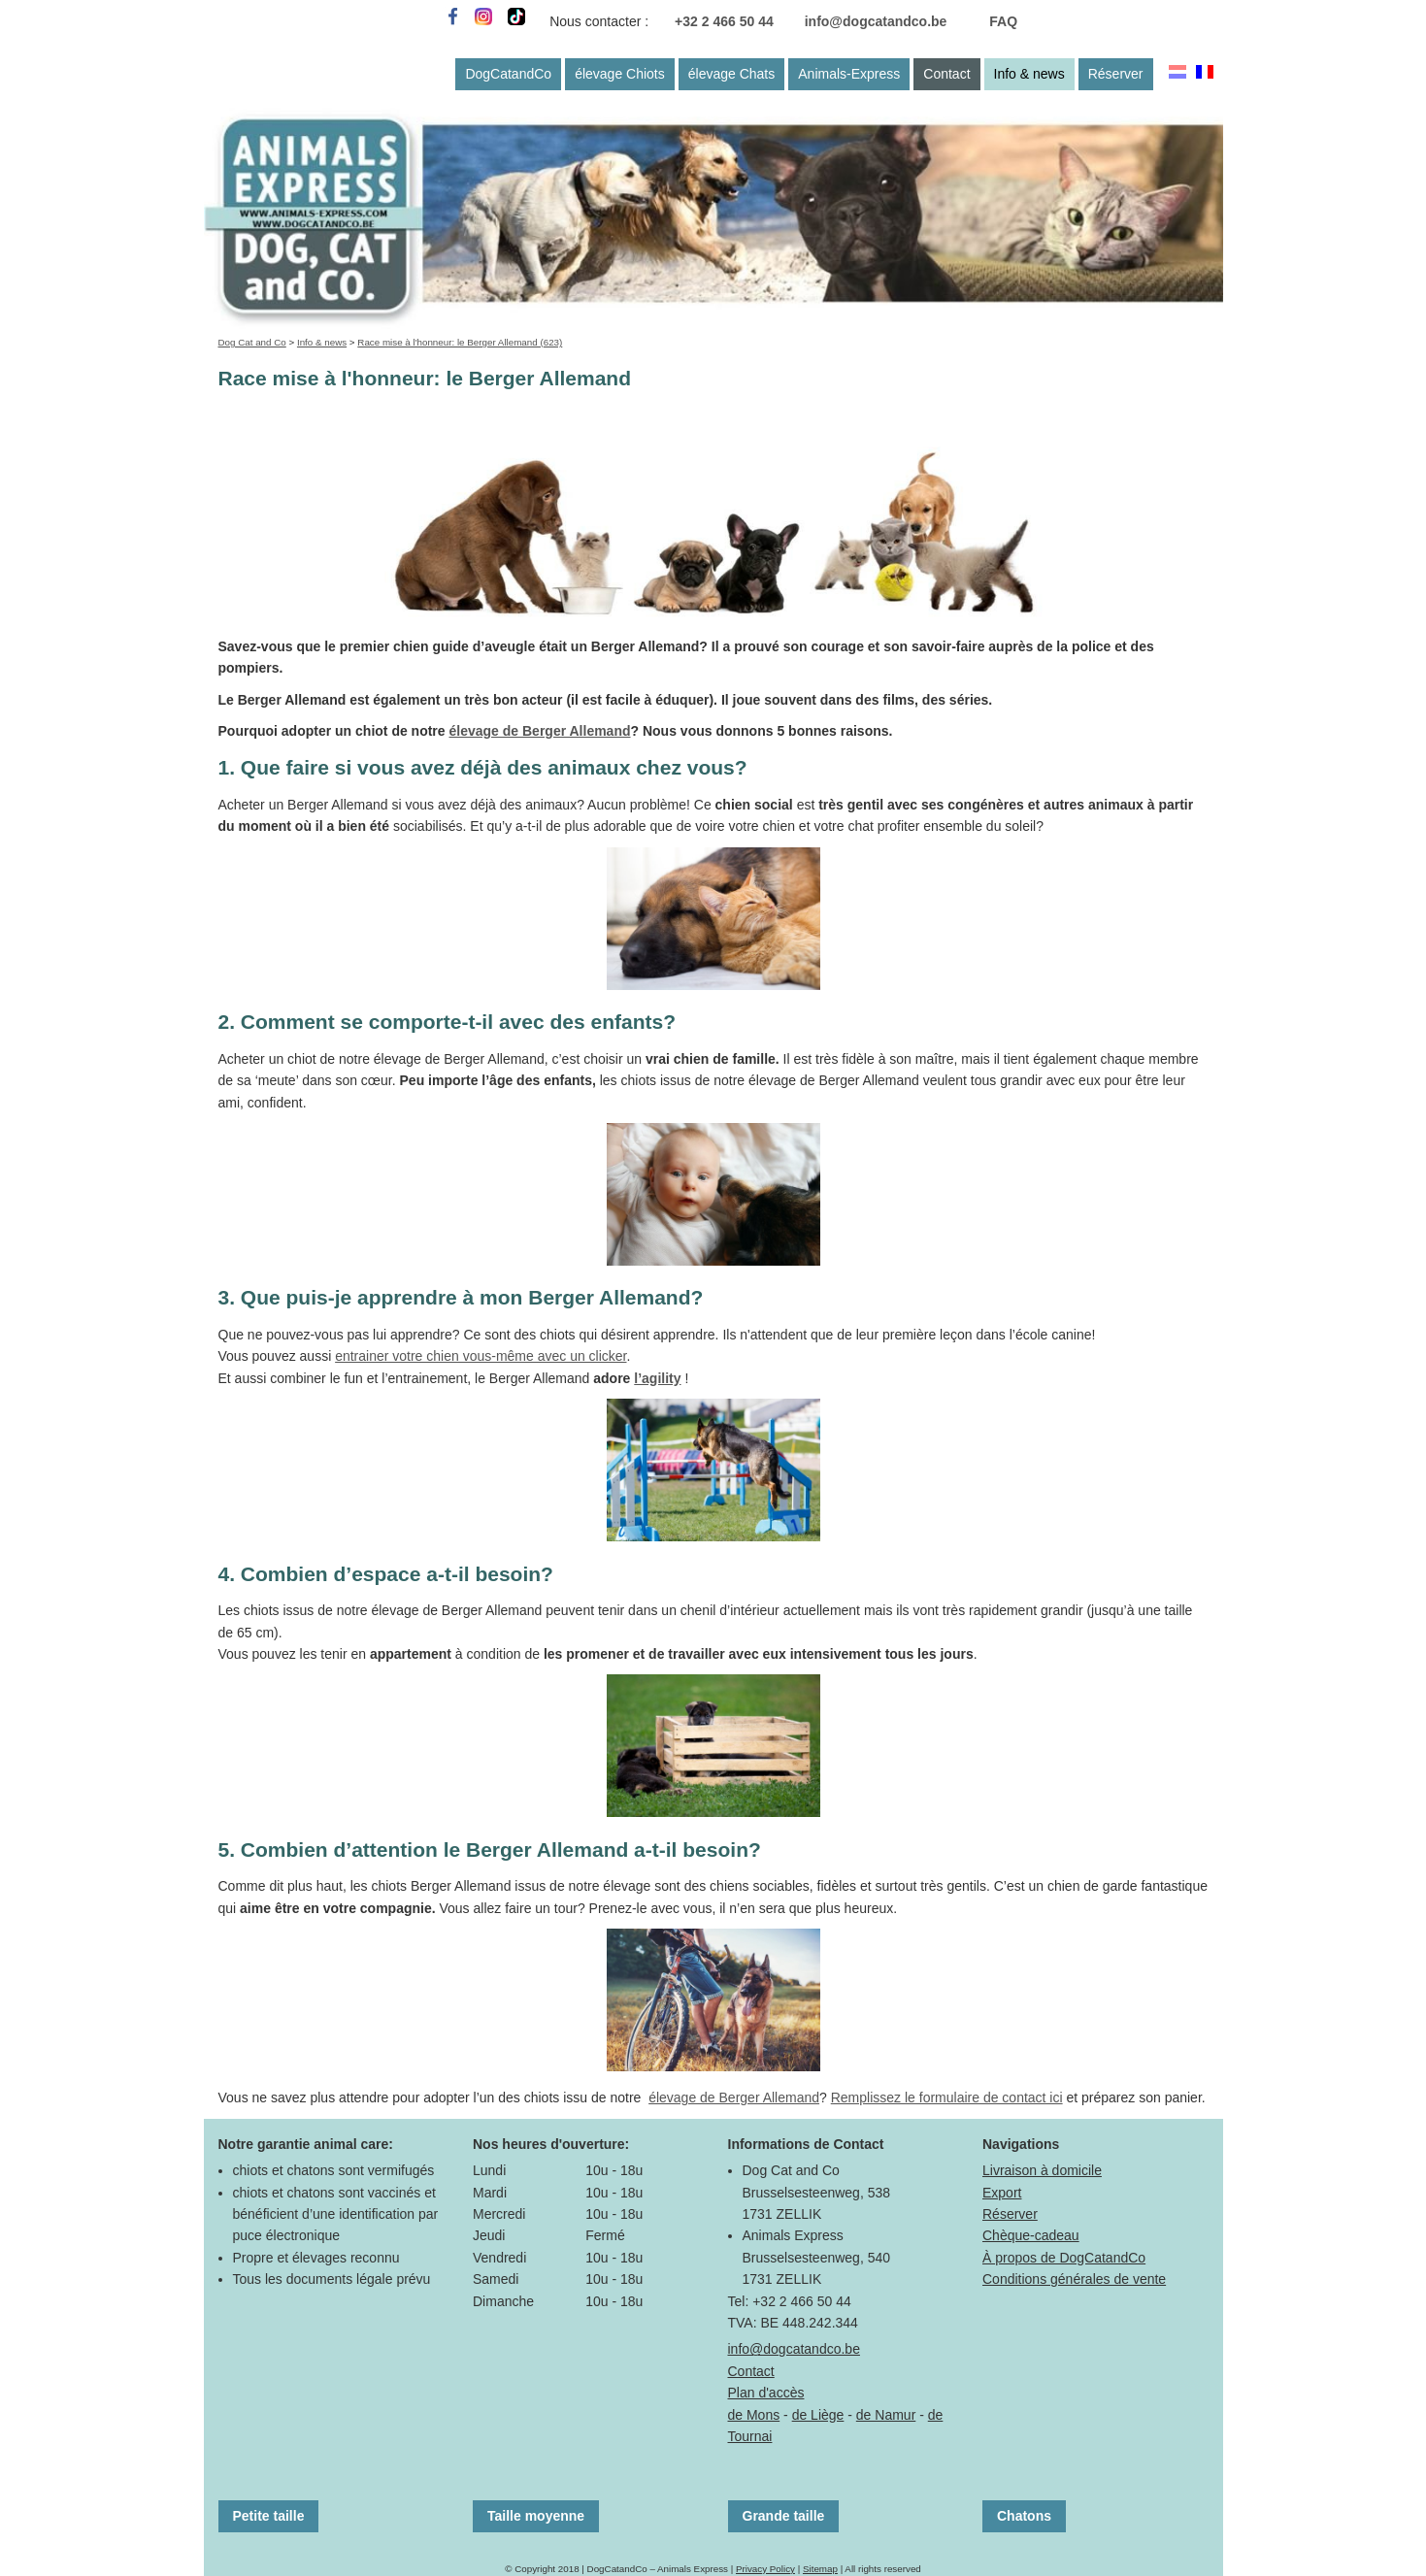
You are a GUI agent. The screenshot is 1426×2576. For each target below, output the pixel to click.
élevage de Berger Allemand (540, 731)
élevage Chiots (620, 74)
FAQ (1003, 21)
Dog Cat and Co (252, 342)
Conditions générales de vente (1074, 2279)
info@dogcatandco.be (876, 21)
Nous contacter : (598, 21)
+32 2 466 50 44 (724, 21)
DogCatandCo (508, 74)
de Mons (754, 2415)
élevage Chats (732, 74)
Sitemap (820, 2568)
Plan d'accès (766, 2392)
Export (1001, 2192)
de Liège (818, 2415)
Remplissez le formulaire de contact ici (947, 2097)
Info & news (1029, 74)
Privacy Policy (765, 2568)
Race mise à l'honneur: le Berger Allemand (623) (459, 342)
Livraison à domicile (1042, 2170)
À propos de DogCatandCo (1063, 2257)
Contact (946, 74)
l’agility (657, 1378)
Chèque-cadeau (1030, 2235)
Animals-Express (849, 74)
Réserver (1116, 74)
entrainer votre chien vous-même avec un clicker (480, 1356)
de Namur (885, 2415)
